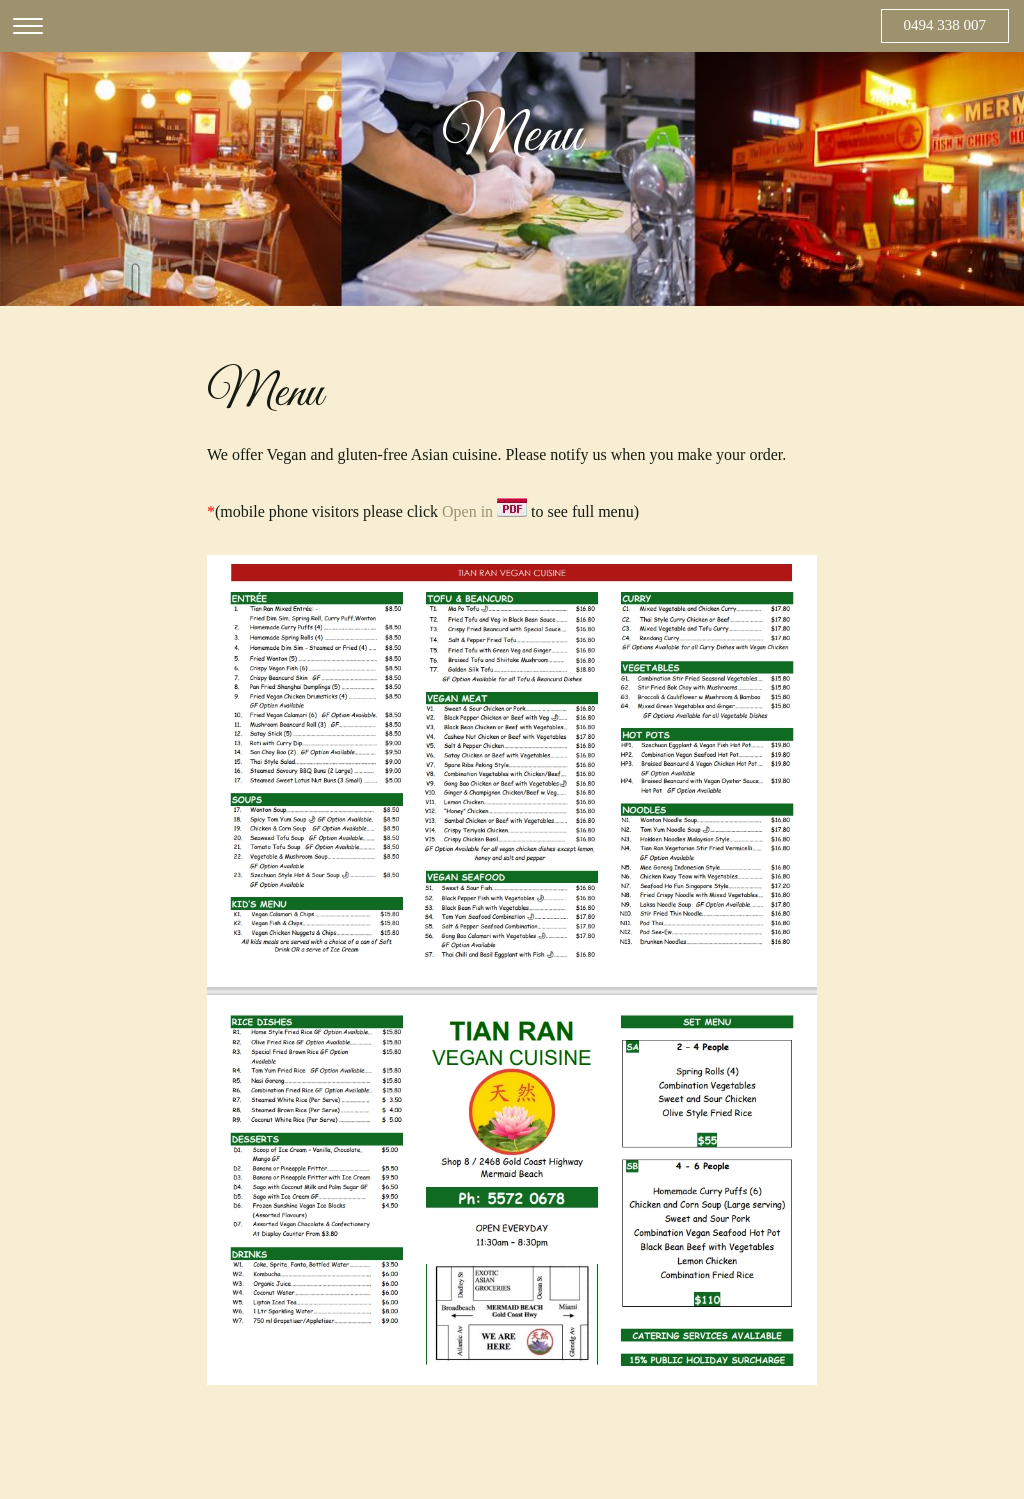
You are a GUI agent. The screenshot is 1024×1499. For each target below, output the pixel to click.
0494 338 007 (945, 25)
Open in (484, 511)
